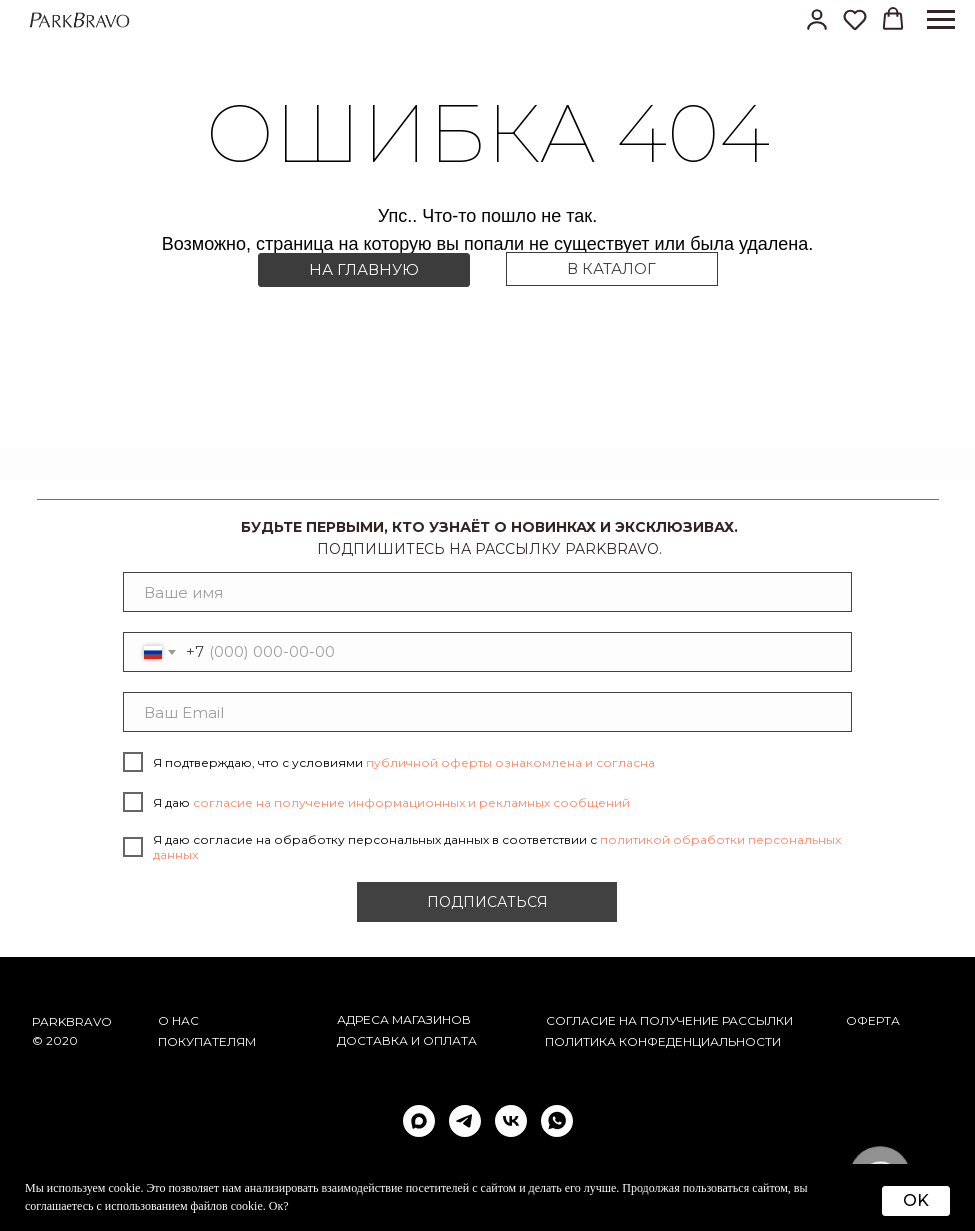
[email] (488, 712)
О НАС (178, 1020)
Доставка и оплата (407, 1040)
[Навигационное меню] (941, 20)
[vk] (511, 1121)
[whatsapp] (557, 1121)
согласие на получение (632, 1020)
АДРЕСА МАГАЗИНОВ (404, 1019)
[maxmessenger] (419, 1121)
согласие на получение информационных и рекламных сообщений (411, 802)
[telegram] (465, 1121)
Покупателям (207, 1041)
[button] (817, 19)
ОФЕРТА (873, 1020)
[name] (488, 592)
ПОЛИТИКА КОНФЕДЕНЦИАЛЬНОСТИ (663, 1041)
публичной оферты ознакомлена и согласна (510, 762)
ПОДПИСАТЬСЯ (487, 902)
